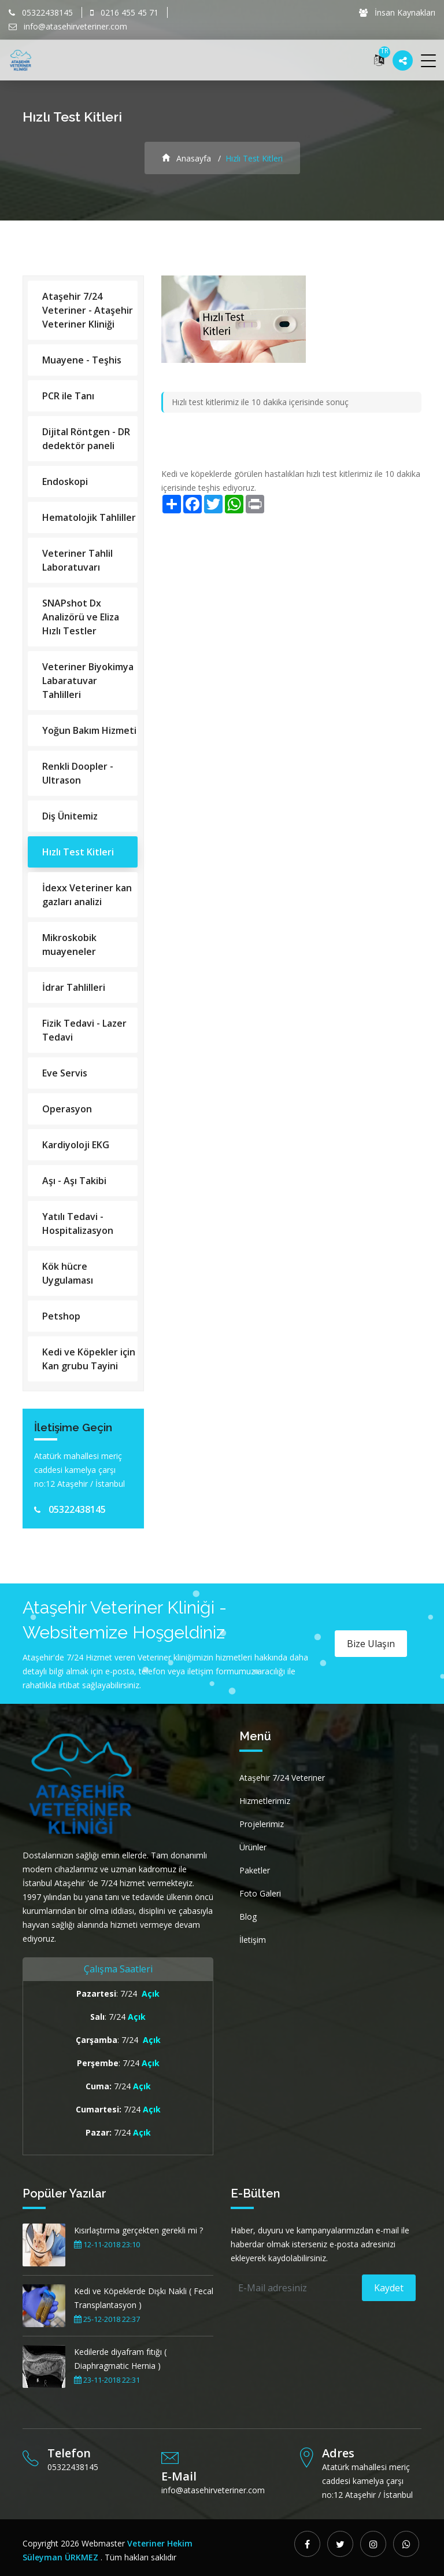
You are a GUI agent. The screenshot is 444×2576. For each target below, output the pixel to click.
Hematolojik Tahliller (89, 517)
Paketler (254, 1870)
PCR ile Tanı (68, 395)
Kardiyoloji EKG (75, 1144)
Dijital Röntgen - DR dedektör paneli (86, 438)
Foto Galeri (260, 1893)
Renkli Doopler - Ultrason (77, 773)
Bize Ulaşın (371, 1643)
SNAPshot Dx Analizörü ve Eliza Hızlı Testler (80, 617)
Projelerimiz (261, 1823)
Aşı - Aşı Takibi (74, 1180)
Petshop (61, 1316)
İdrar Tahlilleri (73, 987)
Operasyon (67, 1109)
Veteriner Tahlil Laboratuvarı (77, 560)
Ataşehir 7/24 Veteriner (282, 1777)
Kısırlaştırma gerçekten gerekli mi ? (138, 2230)
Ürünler (253, 1847)
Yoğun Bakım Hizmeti (89, 730)
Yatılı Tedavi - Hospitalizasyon (77, 1223)
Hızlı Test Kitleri (78, 852)
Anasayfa (186, 158)
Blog (248, 1916)
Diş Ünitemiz (70, 816)
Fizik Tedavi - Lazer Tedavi (84, 1030)
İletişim (252, 1939)
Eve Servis (64, 1073)
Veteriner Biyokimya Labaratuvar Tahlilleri (88, 680)
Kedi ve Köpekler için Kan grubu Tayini (88, 1359)
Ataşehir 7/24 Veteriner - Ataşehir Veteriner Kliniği (87, 310)
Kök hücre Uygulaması (67, 1273)
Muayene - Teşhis (81, 360)
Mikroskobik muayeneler (69, 944)
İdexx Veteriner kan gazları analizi (87, 894)
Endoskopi (65, 481)
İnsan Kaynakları (397, 12)
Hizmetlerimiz (264, 1800)
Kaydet (389, 2287)
